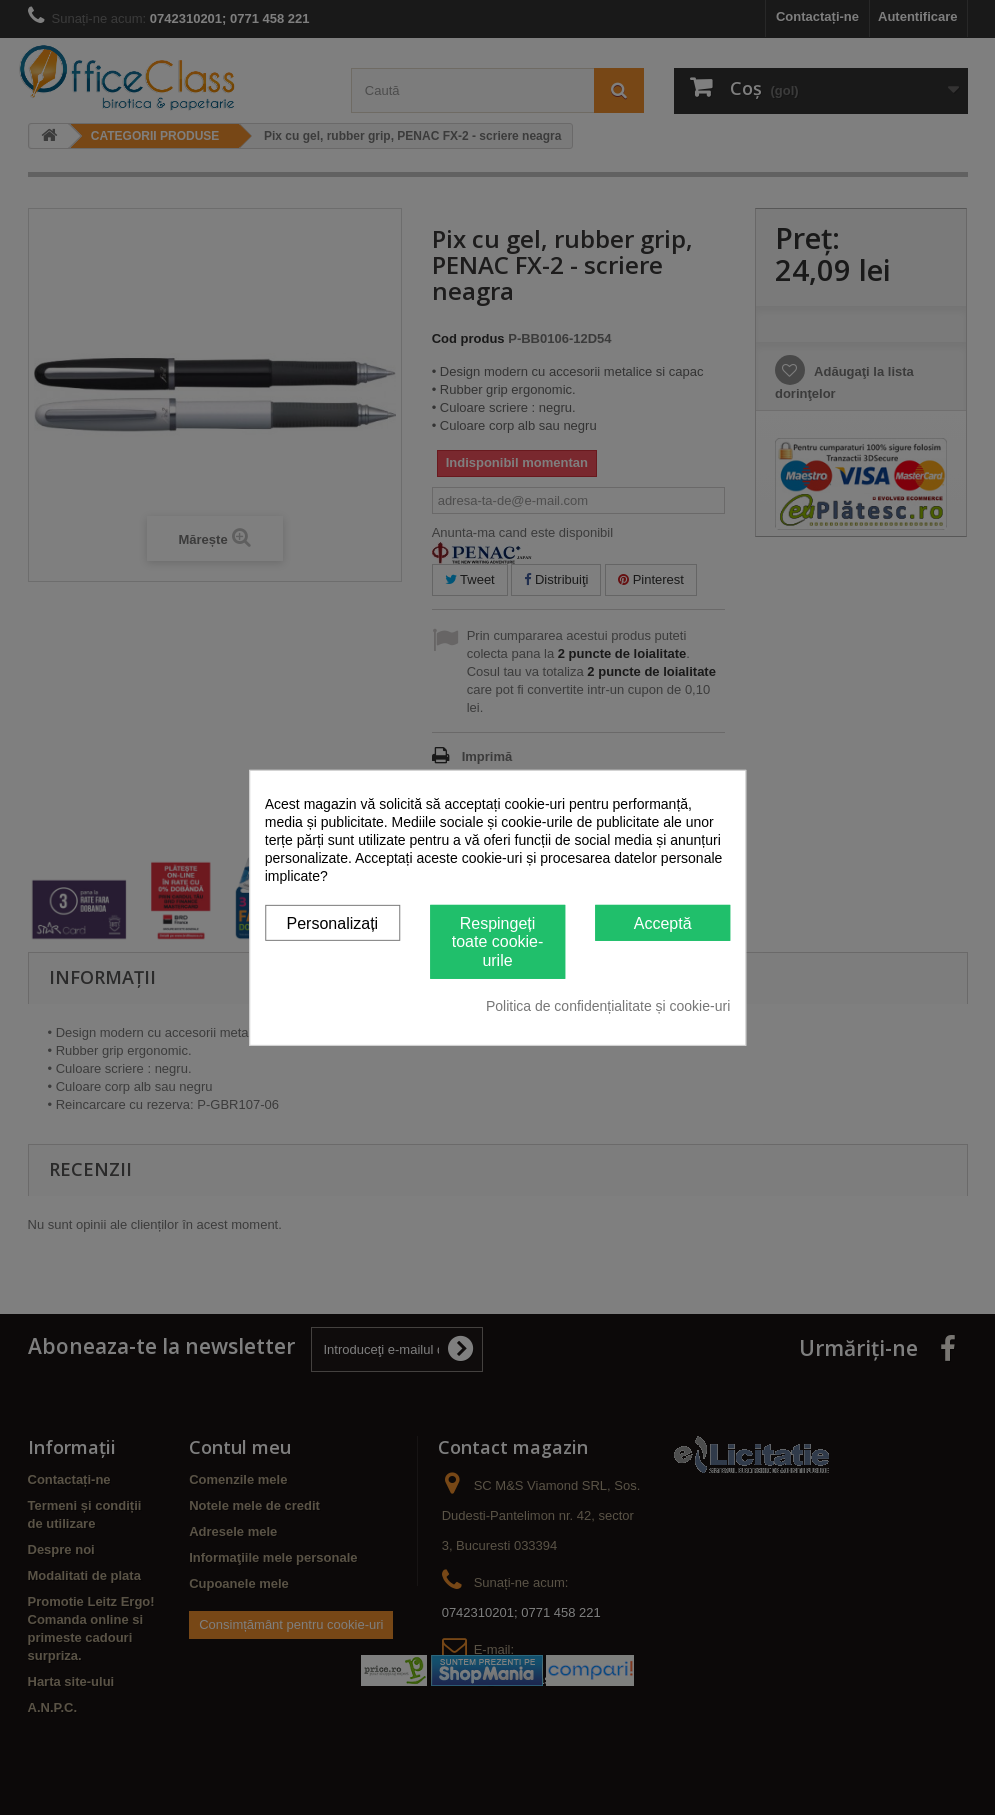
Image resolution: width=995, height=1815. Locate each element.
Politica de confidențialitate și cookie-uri (608, 1006)
